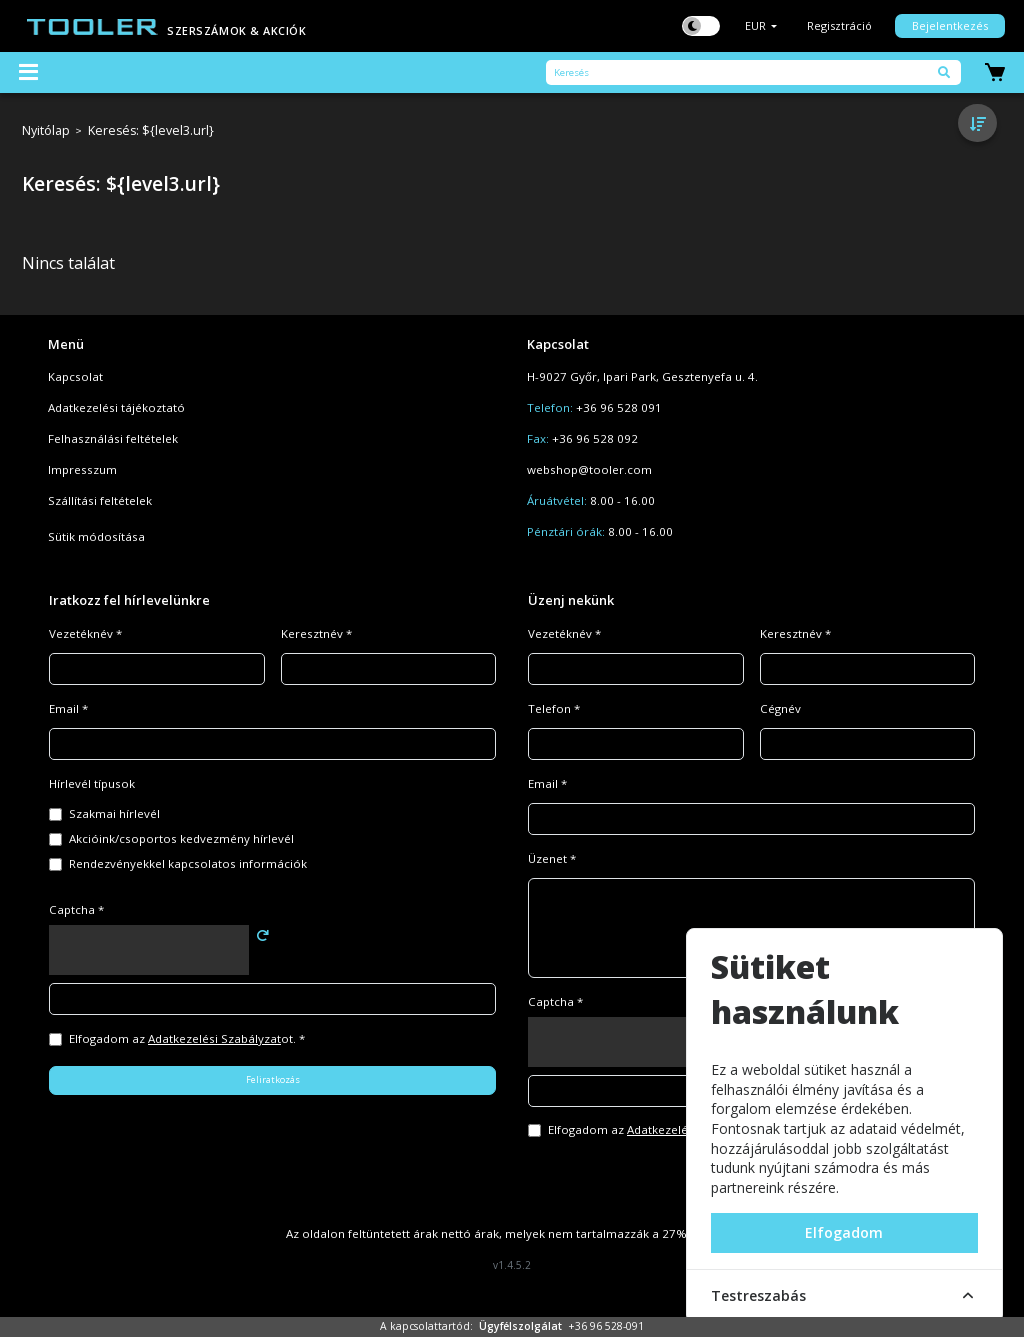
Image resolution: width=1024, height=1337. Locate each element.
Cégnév (780, 708)
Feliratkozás (273, 1079)
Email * (68, 708)
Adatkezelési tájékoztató (116, 407)
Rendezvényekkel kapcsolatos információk (188, 863)
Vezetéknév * (85, 633)
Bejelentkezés (950, 25)
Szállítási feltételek (100, 500)
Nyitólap (46, 131)
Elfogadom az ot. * (187, 1038)
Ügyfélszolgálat (520, 1326)
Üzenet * (552, 858)
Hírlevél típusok (92, 783)
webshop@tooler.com (589, 469)
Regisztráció (839, 25)
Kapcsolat (75, 376)
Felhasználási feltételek (113, 438)
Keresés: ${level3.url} (151, 131)
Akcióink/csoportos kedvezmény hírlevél (181, 838)
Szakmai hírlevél (114, 813)
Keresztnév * (316, 633)
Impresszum (82, 469)
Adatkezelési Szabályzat (214, 1038)
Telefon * (554, 708)
